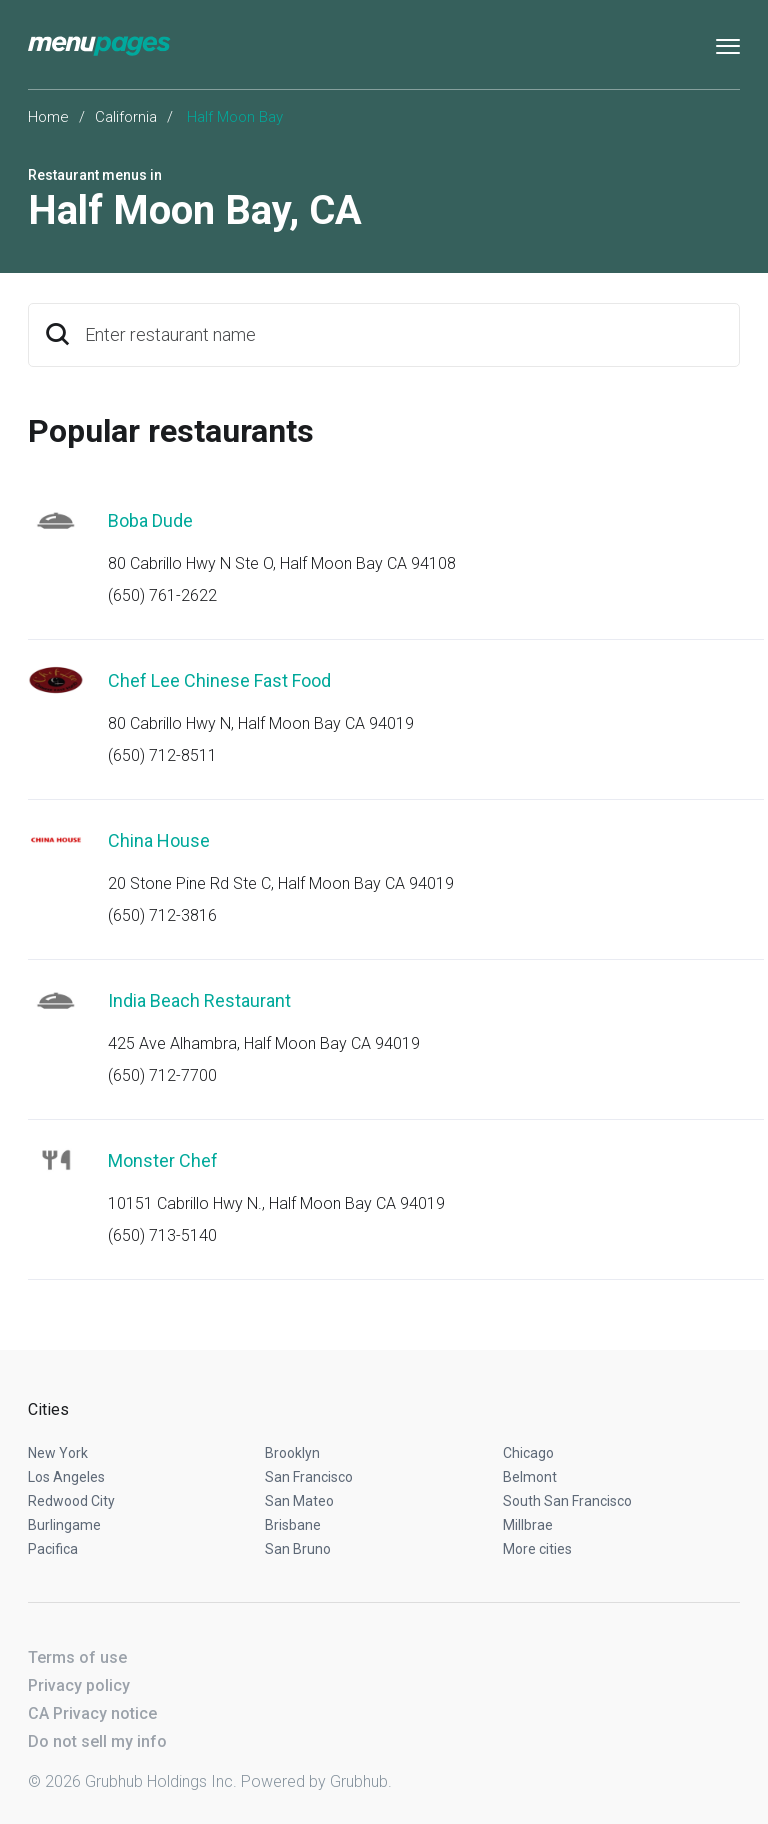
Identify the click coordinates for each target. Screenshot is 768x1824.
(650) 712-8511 (162, 755)
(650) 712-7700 (162, 1075)
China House (159, 840)
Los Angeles (66, 1477)
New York (58, 1453)
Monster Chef (163, 1160)
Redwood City (71, 1501)
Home (48, 117)
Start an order (700, 548)
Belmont (530, 1477)
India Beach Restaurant (199, 1000)
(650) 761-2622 (162, 595)
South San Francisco (567, 1501)
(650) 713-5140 (162, 1235)
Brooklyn (292, 1453)
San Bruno (298, 1549)
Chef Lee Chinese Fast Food (219, 680)
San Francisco (309, 1477)
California (126, 117)
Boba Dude (150, 520)
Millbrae (528, 1525)
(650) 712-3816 (162, 915)
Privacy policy (79, 1685)
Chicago (528, 1453)
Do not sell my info (97, 1741)
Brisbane (293, 1525)
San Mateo (299, 1501)
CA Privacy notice (92, 1713)
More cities (537, 1549)
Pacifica (53, 1549)
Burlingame (64, 1525)
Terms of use (77, 1657)
